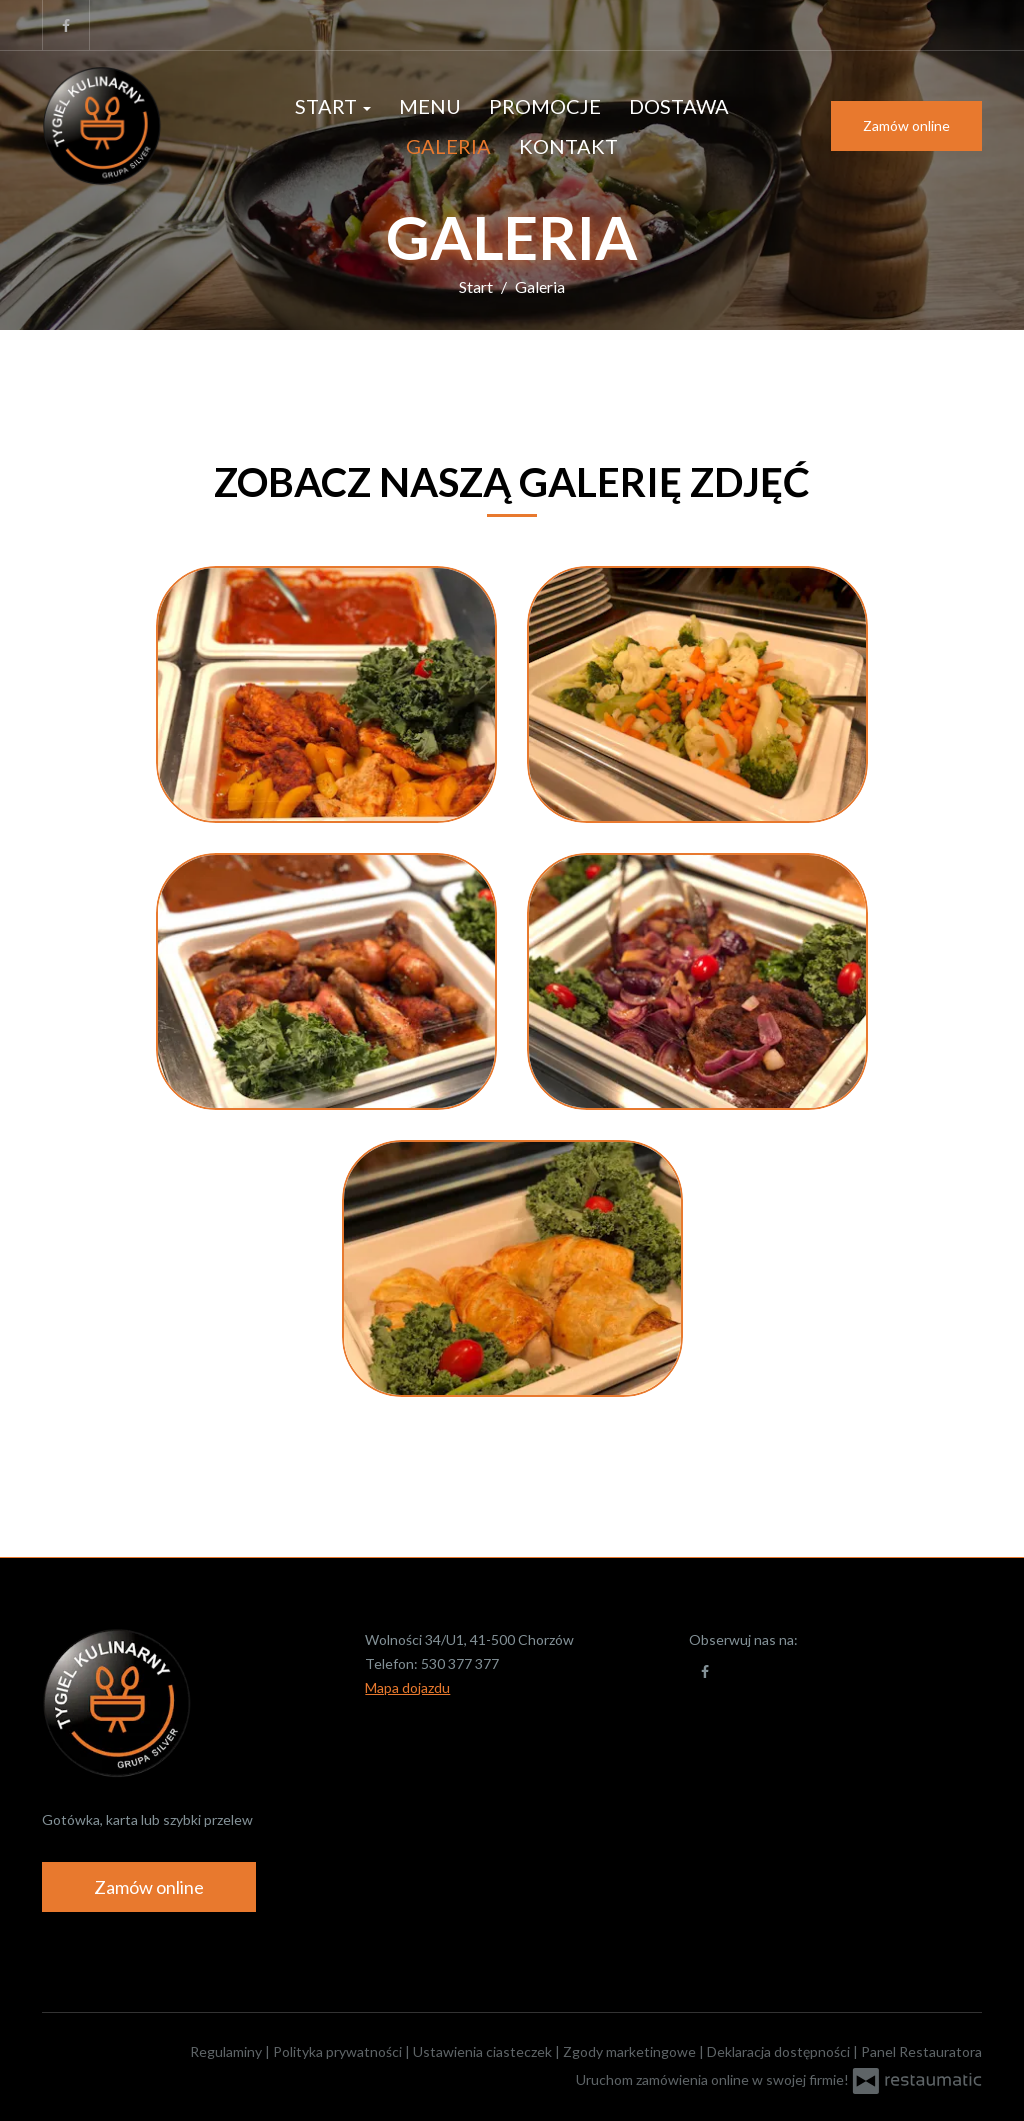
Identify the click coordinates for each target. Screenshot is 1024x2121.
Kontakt (568, 146)
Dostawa (679, 106)
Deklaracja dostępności (780, 2051)
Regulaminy (227, 2051)
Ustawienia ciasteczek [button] (484, 2051)
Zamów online (906, 125)
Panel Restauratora (921, 2051)
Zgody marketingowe (631, 2051)
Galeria (448, 146)
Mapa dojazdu (407, 1687)
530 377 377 (460, 1663)
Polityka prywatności (339, 2051)
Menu (430, 106)
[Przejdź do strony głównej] (136, 126)
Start (333, 106)
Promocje (545, 106)
